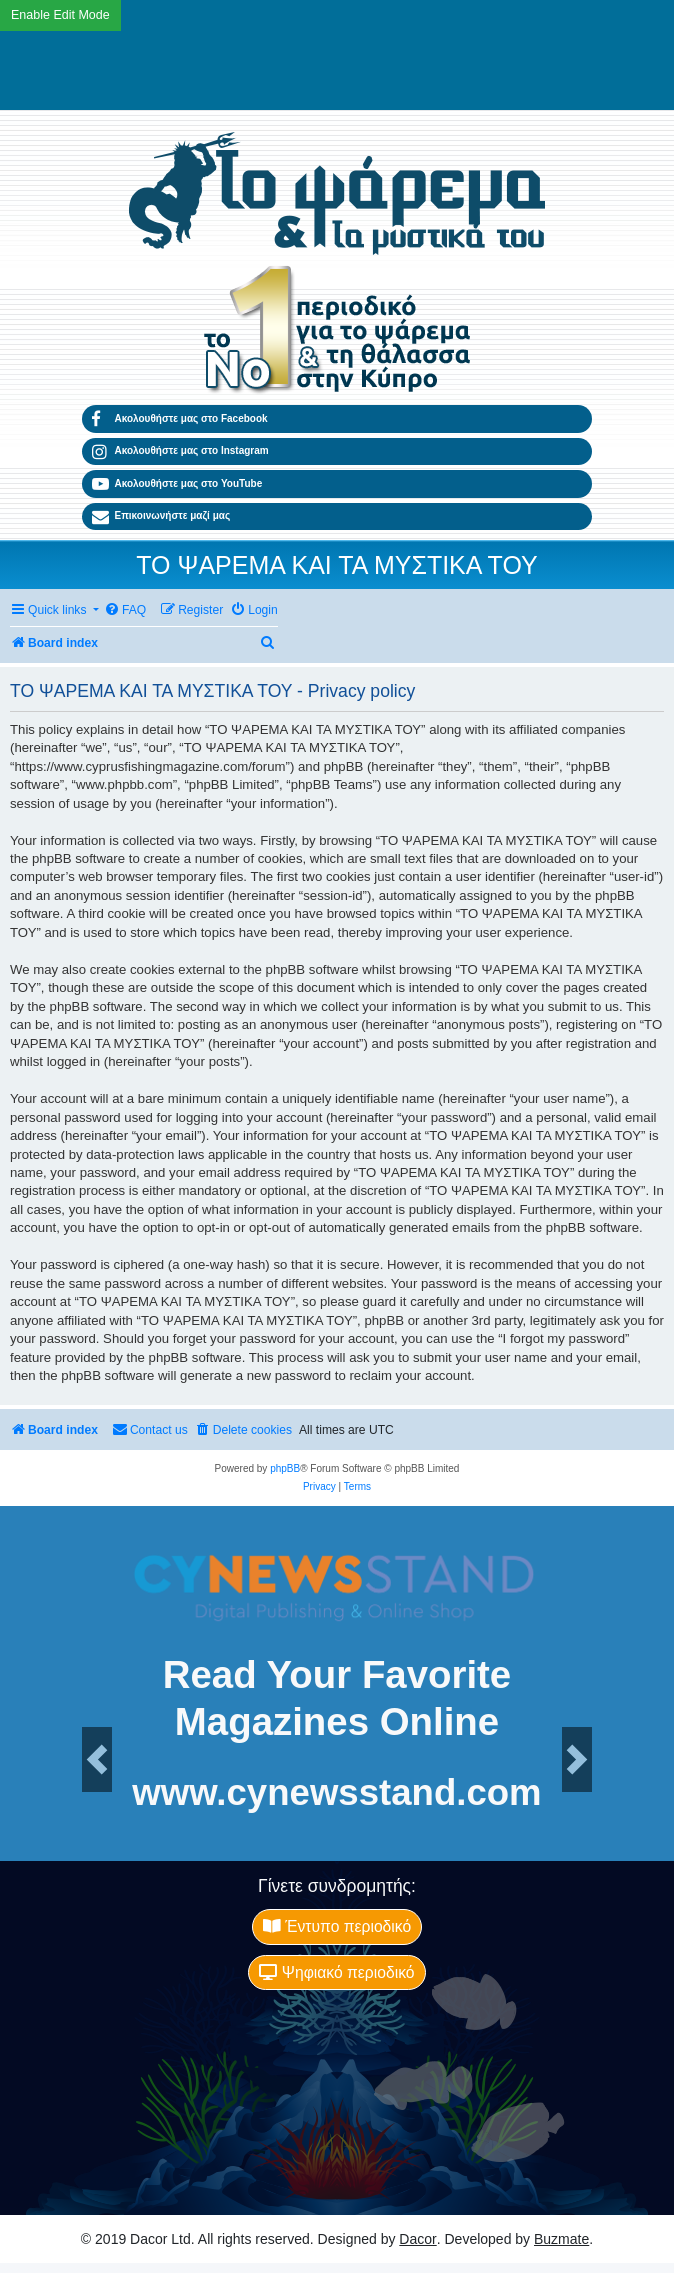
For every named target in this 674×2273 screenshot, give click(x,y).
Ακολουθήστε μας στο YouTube (177, 484)
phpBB (285, 1468)
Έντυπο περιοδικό (337, 1926)
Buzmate (561, 2239)
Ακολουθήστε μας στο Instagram (180, 452)
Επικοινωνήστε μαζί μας (161, 517)
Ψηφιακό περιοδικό (336, 1972)
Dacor (417, 2239)
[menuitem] (125, 610)
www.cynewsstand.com (336, 1793)
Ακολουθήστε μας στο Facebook (180, 419)
